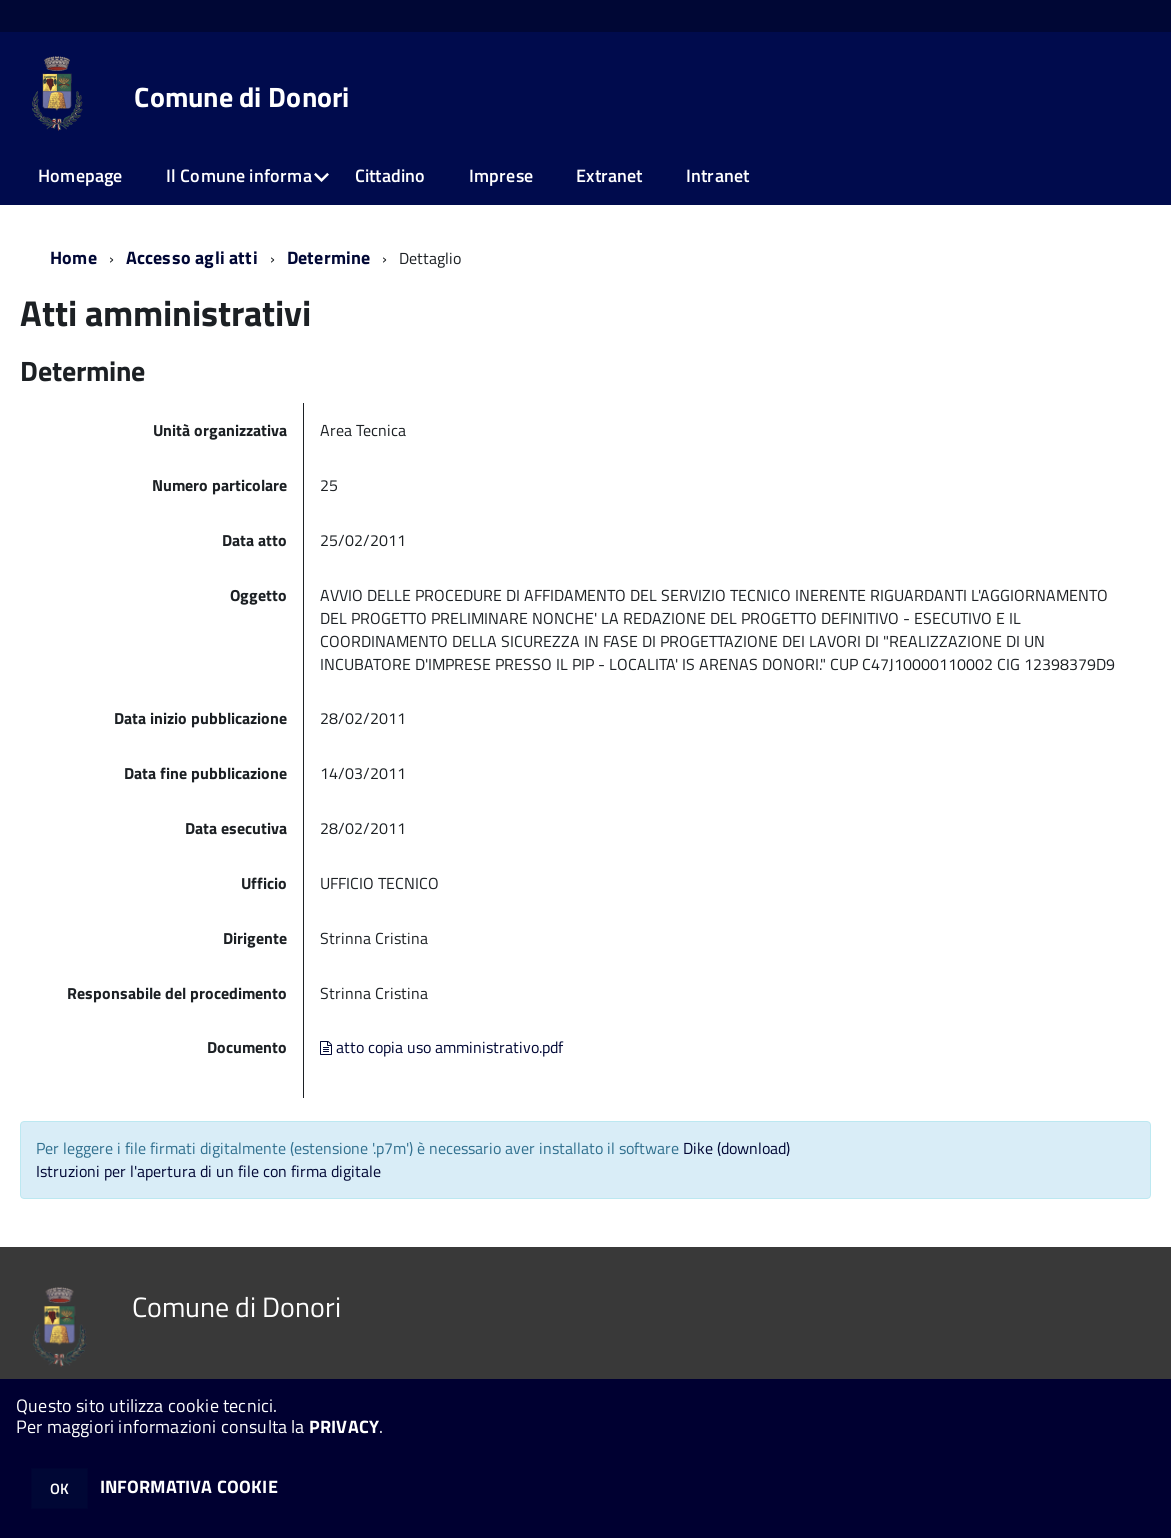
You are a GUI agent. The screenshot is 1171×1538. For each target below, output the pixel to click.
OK (59, 1488)
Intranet (717, 175)
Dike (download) (736, 1148)
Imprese (501, 175)
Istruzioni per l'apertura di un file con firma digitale (208, 1171)
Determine (329, 257)
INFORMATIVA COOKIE (189, 1486)
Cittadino (390, 175)
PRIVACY (344, 1426)
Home (73, 257)
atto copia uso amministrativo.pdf (441, 1047)
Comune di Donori (241, 97)
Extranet (609, 175)
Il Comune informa (239, 175)
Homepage (80, 175)
